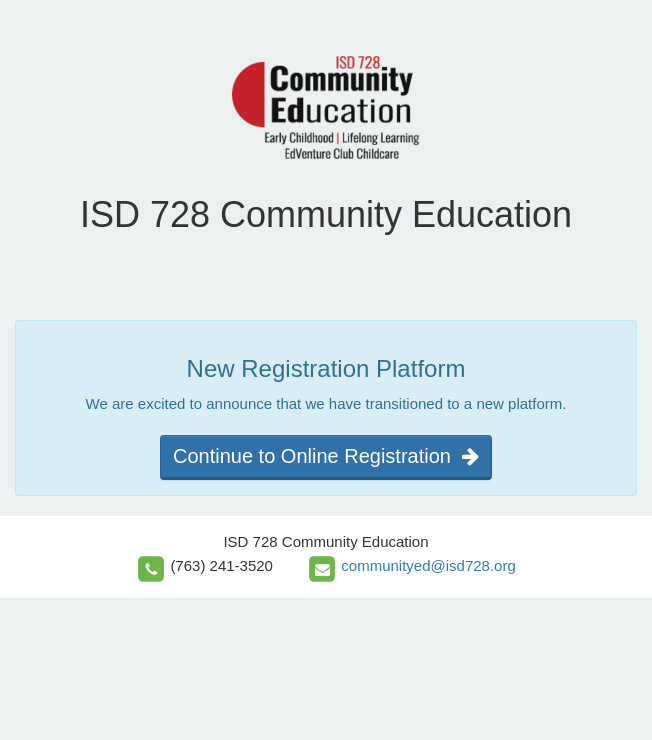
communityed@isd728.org (428, 565)
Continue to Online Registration (326, 456)
